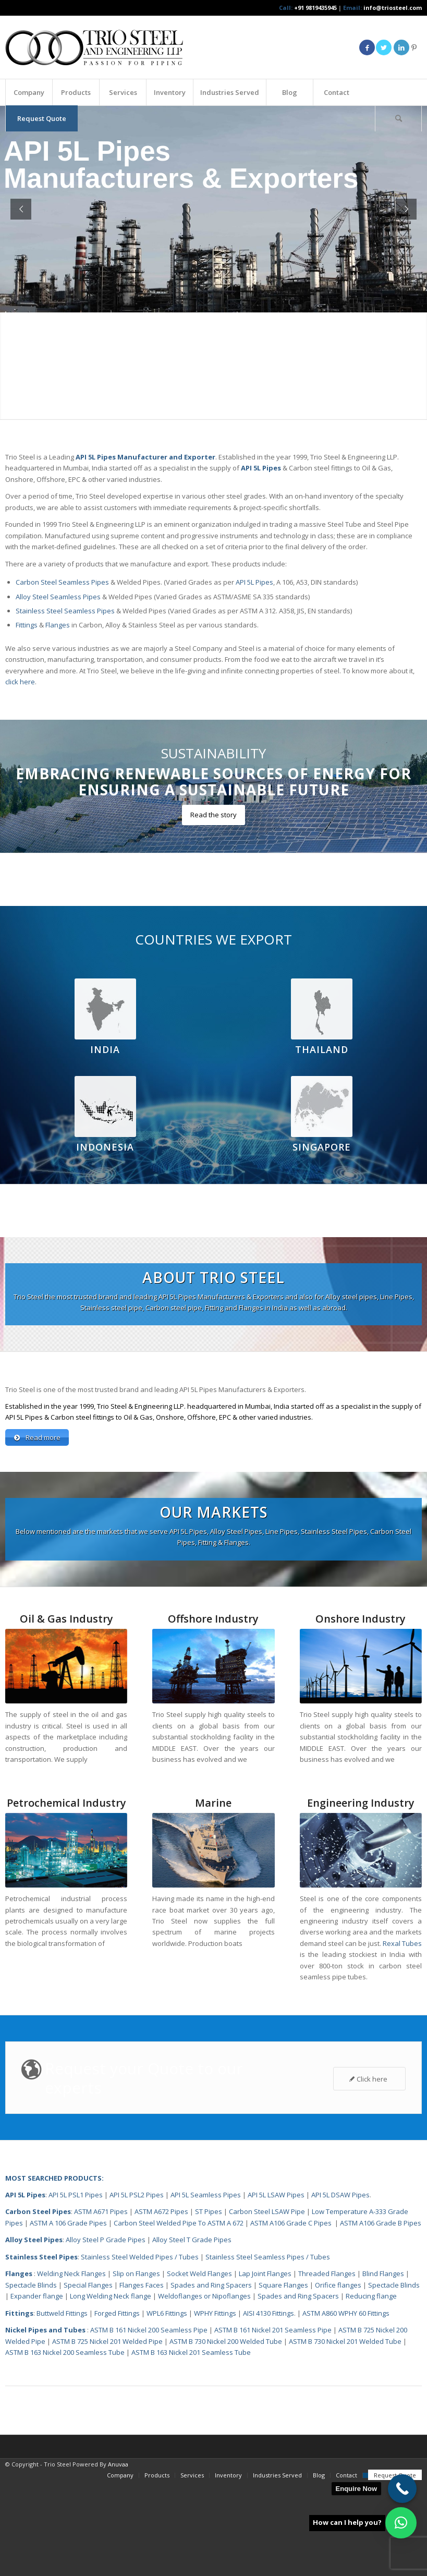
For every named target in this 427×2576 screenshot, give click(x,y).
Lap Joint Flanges (265, 2274)
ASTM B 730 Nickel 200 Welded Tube (225, 2342)
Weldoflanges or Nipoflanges (205, 2297)
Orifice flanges (339, 2286)
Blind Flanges (383, 2274)
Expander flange (37, 2297)
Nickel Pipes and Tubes (45, 2331)
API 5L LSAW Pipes (276, 2195)
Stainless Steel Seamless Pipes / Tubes (267, 2258)
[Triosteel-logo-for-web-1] (94, 47)
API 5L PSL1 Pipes (75, 2195)
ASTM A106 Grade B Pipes (380, 2224)
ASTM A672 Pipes (161, 2212)
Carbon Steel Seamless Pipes (62, 582)
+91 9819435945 (315, 7)
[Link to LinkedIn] (401, 47)
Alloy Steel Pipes (34, 2240)
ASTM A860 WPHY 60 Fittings (345, 2314)
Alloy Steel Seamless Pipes (58, 596)
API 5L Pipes (254, 582)
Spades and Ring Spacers (211, 2286)
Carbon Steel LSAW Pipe (267, 2212)
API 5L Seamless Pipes (205, 2195)
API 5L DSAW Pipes (340, 2195)
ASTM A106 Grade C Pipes (291, 2224)
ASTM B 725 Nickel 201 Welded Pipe (107, 2342)
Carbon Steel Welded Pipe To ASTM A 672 (178, 2224)
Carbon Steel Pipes (38, 2212)
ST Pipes (208, 2212)
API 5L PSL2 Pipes (136, 2195)
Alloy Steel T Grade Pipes (191, 2240)
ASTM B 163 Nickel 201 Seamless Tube (191, 2353)
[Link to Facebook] (367, 47)
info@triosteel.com (392, 7)
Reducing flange (371, 2297)
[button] (401, 2522)
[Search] (398, 118)
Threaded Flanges (327, 2274)
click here (20, 681)
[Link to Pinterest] (414, 47)
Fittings (27, 625)
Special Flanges (88, 2286)
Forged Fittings (117, 2314)
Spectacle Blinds (31, 2286)
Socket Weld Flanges (199, 2274)
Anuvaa (118, 2465)
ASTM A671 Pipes (101, 2212)
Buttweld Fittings (62, 2314)
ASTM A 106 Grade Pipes (68, 2224)
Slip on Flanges (135, 2274)
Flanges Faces (141, 2286)
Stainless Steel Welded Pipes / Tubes (140, 2258)
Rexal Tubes (402, 1944)
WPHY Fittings (215, 2314)
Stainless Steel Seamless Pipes (65, 610)
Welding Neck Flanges (71, 2274)
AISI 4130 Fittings (268, 2314)
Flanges (57, 625)
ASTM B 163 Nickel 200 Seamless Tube (65, 2353)
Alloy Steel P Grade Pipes (105, 2240)
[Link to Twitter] (384, 47)
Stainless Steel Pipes (41, 2258)
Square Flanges (283, 2286)
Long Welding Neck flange (111, 2297)
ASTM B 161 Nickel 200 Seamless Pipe (149, 2331)
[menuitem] (28, 92)
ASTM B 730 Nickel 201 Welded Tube (345, 2342)
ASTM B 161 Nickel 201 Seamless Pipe (273, 2331)
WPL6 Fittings (167, 2314)
